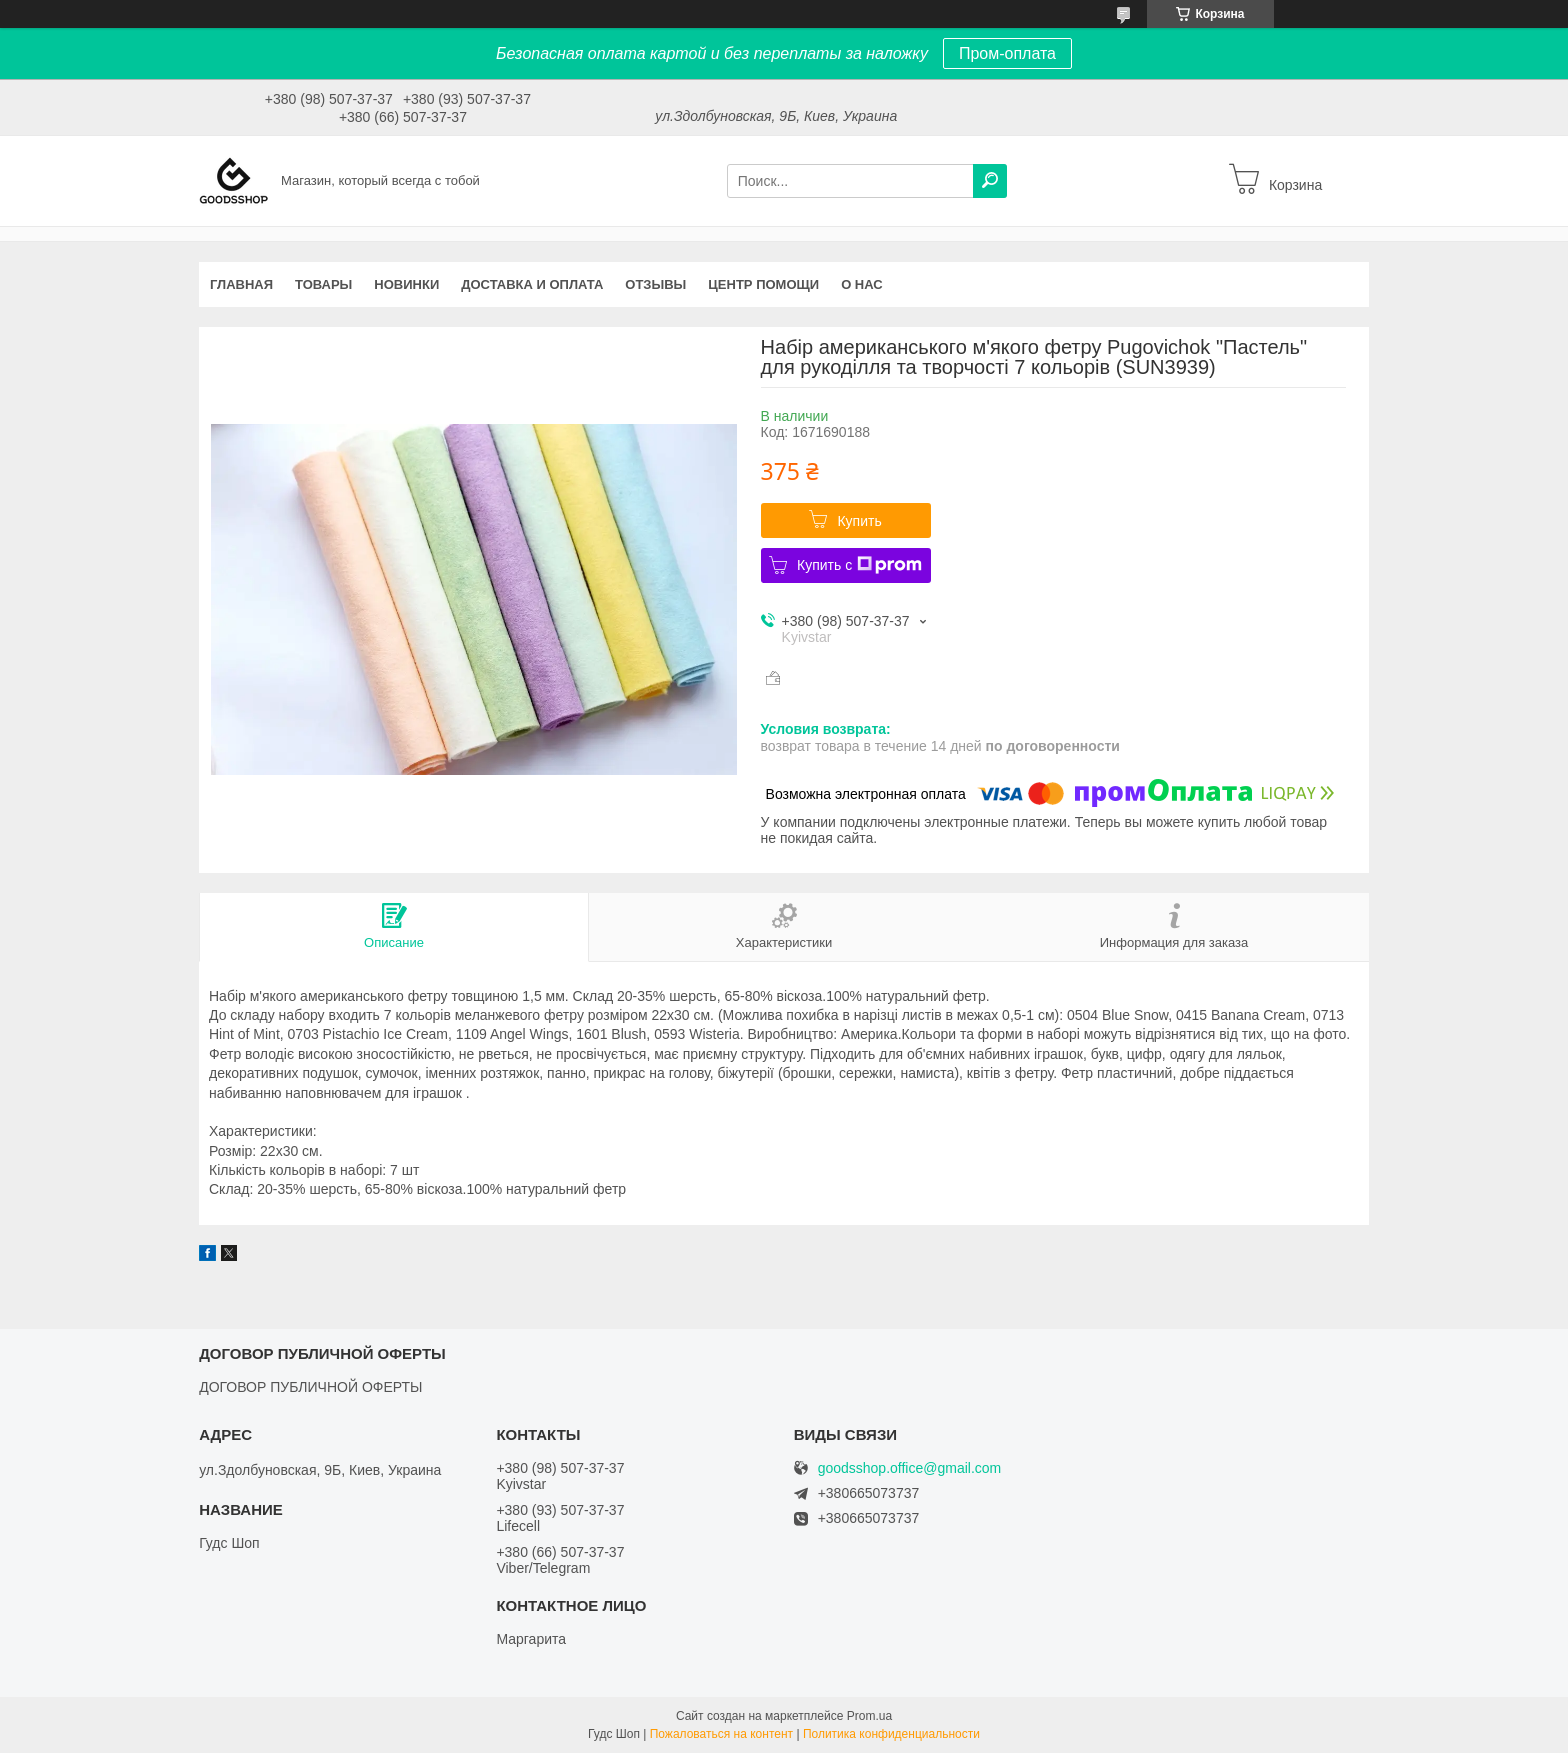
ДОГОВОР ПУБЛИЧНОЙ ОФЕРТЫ (310, 1387)
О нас (862, 284)
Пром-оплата (1007, 53)
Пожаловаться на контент (721, 1734)
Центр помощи (763, 284)
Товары (323, 284)
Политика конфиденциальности (891, 1734)
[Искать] (990, 181)
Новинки (406, 284)
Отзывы (655, 284)
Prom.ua (869, 1716)
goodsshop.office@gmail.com (910, 1468)
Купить (859, 521)
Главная (241, 284)
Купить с (859, 565)
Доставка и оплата (532, 284)
